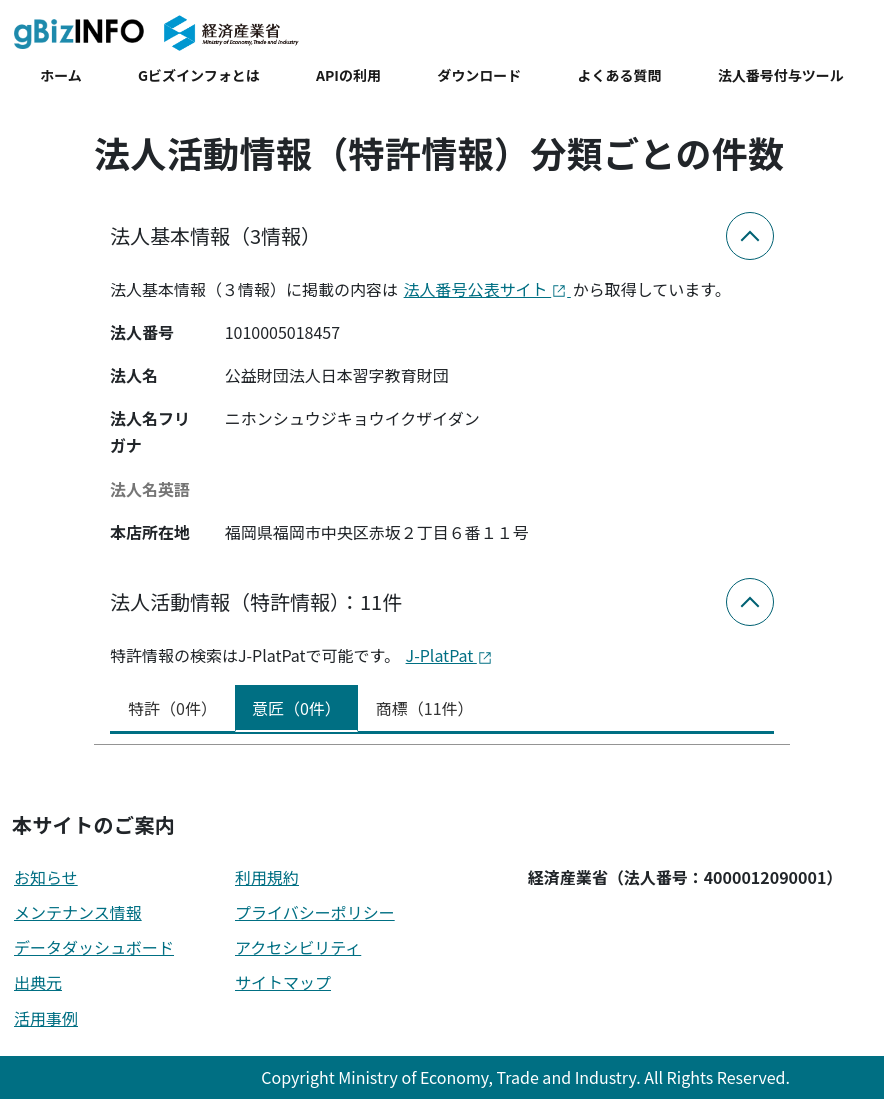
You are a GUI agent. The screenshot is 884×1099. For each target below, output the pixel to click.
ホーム (61, 75)
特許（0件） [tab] (172, 708)
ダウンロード (479, 75)
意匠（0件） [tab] (296, 708)
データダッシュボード (94, 947)
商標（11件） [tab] (425, 708)
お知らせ (46, 877)
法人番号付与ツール (781, 75)
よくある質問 (620, 75)
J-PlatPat (449, 655)
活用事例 (46, 1018)
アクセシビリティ (298, 947)
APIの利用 (348, 75)
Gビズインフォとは (199, 75)
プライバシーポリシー (315, 912)
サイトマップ (283, 982)
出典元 (38, 982)
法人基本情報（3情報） (215, 235)
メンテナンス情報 (78, 912)
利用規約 (267, 877)
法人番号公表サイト (487, 289)
